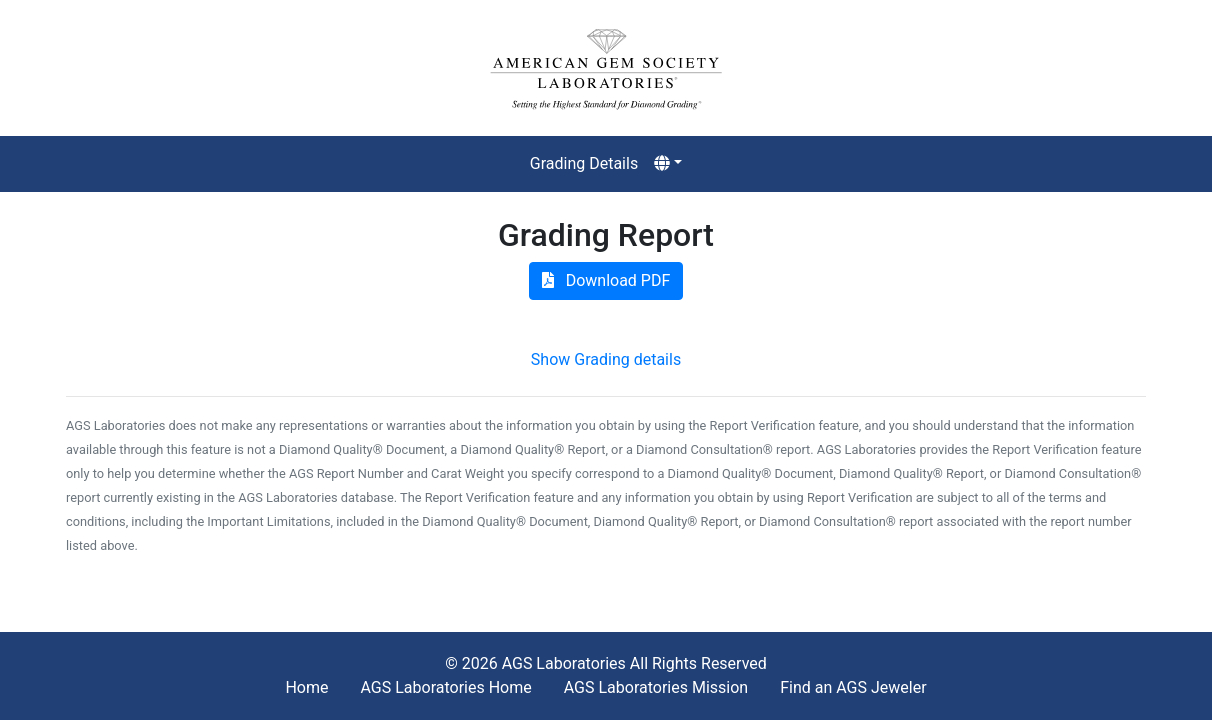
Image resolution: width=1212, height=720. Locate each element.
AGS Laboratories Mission (656, 687)
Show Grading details (606, 359)
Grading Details (584, 163)
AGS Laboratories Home (445, 687)
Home (306, 687)
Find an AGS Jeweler (853, 687)
